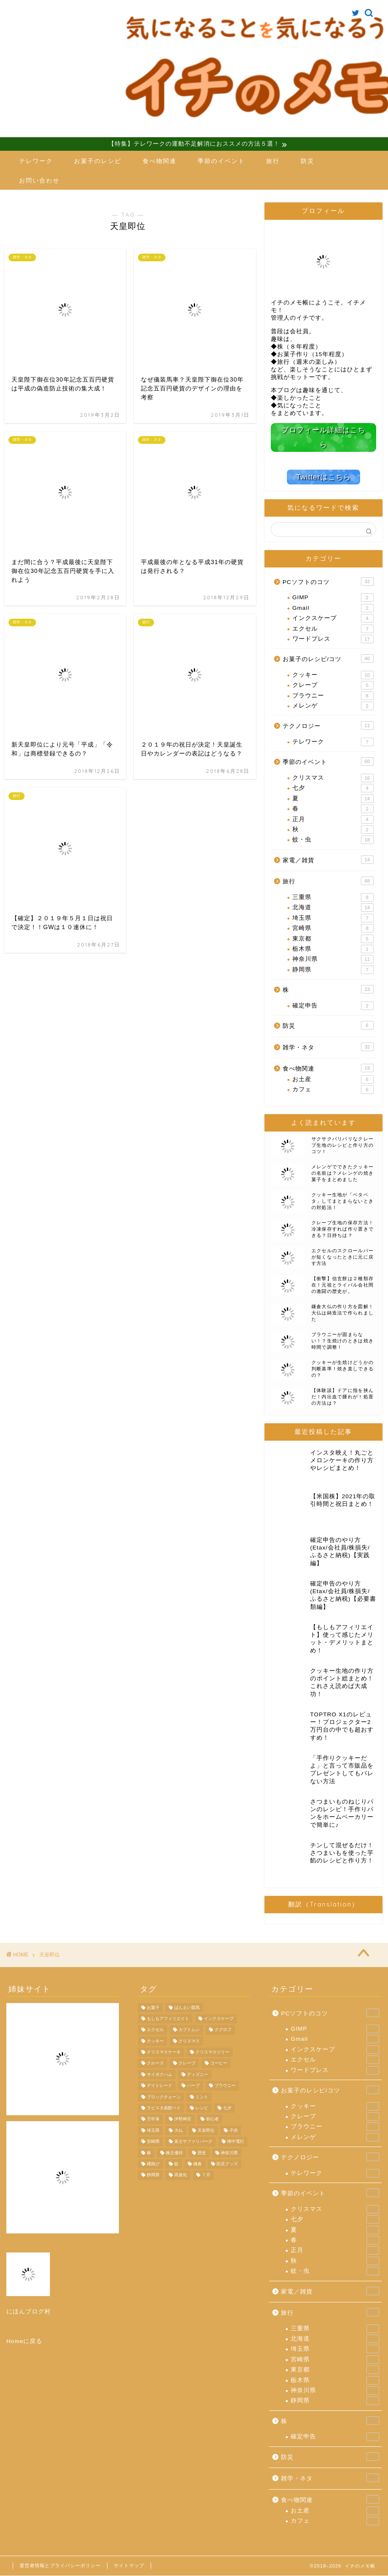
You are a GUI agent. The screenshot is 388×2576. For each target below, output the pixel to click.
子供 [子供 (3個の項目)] (233, 2130)
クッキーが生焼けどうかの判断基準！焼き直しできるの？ (342, 1369)
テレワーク (36, 161)
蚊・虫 (333, 840)
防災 (307, 161)
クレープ (333, 685)
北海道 (333, 908)
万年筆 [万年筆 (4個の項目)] (153, 2119)
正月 (333, 819)
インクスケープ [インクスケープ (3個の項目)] (219, 2019)
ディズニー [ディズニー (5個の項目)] (197, 2074)
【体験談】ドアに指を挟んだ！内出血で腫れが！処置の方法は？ (342, 1397)
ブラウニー (333, 696)
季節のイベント (221, 161)
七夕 (333, 788)
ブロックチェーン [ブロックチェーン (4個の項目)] (164, 2097)
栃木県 (333, 949)
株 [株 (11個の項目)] (149, 2152)
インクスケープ (333, 618)
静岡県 (333, 970)
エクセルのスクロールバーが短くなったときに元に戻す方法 (342, 1257)
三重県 (333, 897)
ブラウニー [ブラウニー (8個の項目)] (225, 2085)
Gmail (333, 608)
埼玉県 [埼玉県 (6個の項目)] (153, 2130)
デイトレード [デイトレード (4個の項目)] (159, 2085)
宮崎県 (333, 928)
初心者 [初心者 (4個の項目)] (212, 2119)
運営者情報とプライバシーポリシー (60, 2565)
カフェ (333, 1090)
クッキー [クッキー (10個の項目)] (155, 2041)
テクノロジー (328, 726)
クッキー (333, 675)
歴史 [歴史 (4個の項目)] (202, 2152)
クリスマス (333, 778)
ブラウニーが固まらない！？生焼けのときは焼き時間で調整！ (342, 1341)
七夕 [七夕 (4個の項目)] (227, 2108)
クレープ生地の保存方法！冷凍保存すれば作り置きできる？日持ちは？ (342, 1229)
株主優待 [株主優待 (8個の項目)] (174, 2152)
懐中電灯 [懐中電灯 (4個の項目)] (235, 2141)
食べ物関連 (159, 161)
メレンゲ (333, 706)
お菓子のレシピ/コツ (328, 659)
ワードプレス (333, 639)
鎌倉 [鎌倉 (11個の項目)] (197, 2164)
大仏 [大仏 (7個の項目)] (178, 2130)
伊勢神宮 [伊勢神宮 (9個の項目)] (182, 2119)
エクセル (333, 629)
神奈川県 (333, 959)
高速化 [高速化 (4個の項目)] (180, 2175)
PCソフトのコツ (328, 581)
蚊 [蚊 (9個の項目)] (176, 2164)
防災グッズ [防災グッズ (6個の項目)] (227, 2164)
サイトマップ (129, 2565)
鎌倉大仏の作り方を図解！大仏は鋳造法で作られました (342, 1313)
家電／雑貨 (328, 859)
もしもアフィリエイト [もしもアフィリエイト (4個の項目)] (168, 2019)
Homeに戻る (24, 2341)
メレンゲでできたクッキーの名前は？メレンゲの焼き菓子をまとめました (342, 1173)
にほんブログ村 (28, 2312)
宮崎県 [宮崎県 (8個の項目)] (153, 2141)
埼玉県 (333, 918)
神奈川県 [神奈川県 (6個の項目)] (229, 2152)
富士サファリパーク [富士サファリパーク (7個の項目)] (193, 2141)
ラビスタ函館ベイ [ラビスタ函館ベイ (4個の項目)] (164, 2108)
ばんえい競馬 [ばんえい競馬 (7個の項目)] (187, 2007)
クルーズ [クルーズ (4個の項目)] (155, 2063)
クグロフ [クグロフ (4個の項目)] (223, 2030)
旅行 (273, 161)
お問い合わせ (39, 181)
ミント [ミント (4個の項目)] (201, 2097)
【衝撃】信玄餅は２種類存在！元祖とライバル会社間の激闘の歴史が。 (342, 1285)
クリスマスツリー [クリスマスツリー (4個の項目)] (212, 2052)
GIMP (333, 598)
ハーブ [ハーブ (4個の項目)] (193, 2085)
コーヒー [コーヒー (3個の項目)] (218, 2063)
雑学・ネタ (328, 1047)
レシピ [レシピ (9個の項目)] (201, 2108)
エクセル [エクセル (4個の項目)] (155, 2030)
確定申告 (333, 1006)
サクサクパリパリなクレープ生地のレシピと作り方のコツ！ (342, 1145)
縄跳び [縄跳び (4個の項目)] (153, 2164)
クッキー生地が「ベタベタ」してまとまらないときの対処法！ (342, 1201)
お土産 (333, 1079)
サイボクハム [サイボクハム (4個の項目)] (159, 2074)
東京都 (333, 939)
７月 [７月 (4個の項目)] (206, 2175)
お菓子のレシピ (97, 161)
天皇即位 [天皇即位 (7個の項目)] (206, 2130)
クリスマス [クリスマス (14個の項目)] (189, 2041)
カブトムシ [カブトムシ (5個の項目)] (189, 2030)
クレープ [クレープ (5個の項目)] (187, 2063)
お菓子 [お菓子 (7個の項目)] (153, 2007)
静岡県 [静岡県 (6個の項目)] (153, 2175)
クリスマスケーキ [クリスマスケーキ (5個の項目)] (164, 2052)
